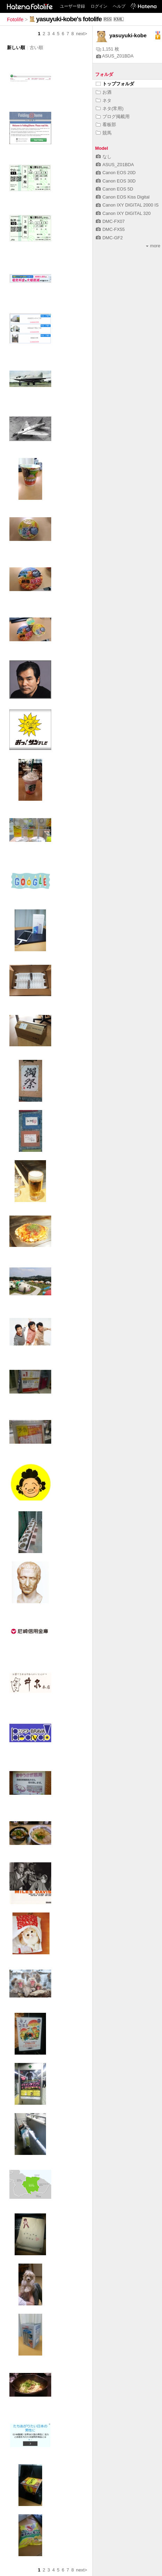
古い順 (36, 47)
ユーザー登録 (72, 6)
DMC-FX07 (110, 221)
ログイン (99, 6)
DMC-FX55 (110, 229)
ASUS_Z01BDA (114, 56)
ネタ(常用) (110, 108)
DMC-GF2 (109, 237)
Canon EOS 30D (116, 181)
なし (103, 156)
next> (81, 33)
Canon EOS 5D (114, 189)
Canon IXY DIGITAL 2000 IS (127, 205)
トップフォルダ (115, 83)
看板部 (106, 124)
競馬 (103, 132)
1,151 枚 (107, 49)
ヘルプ (119, 6)
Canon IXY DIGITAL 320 (123, 213)
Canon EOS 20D (116, 172)
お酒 (103, 92)
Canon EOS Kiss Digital (122, 197)
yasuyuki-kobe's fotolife (69, 19)
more (153, 245)
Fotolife (15, 19)
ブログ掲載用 (113, 116)
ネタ (103, 100)
